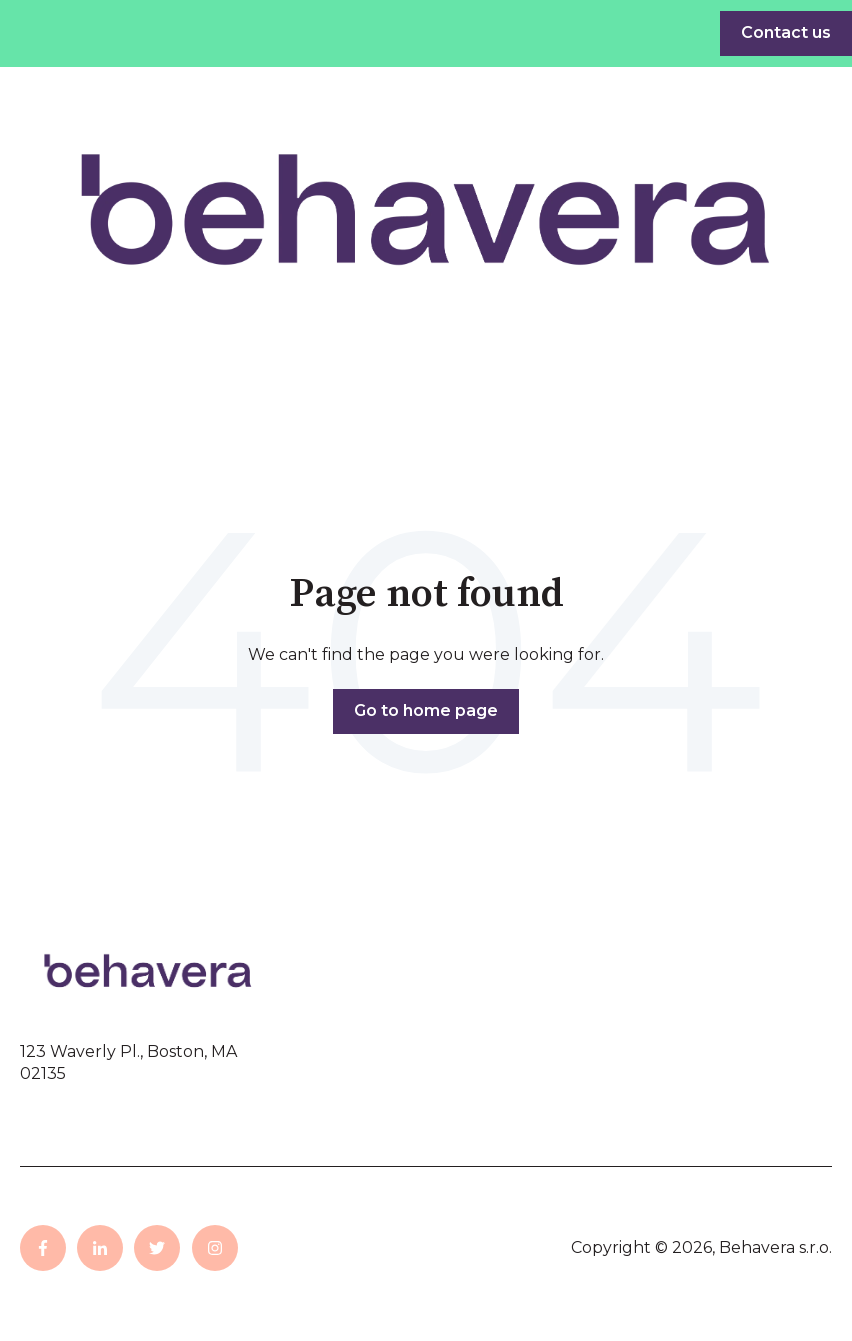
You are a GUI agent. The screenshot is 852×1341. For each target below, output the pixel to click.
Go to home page (426, 710)
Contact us (786, 32)
